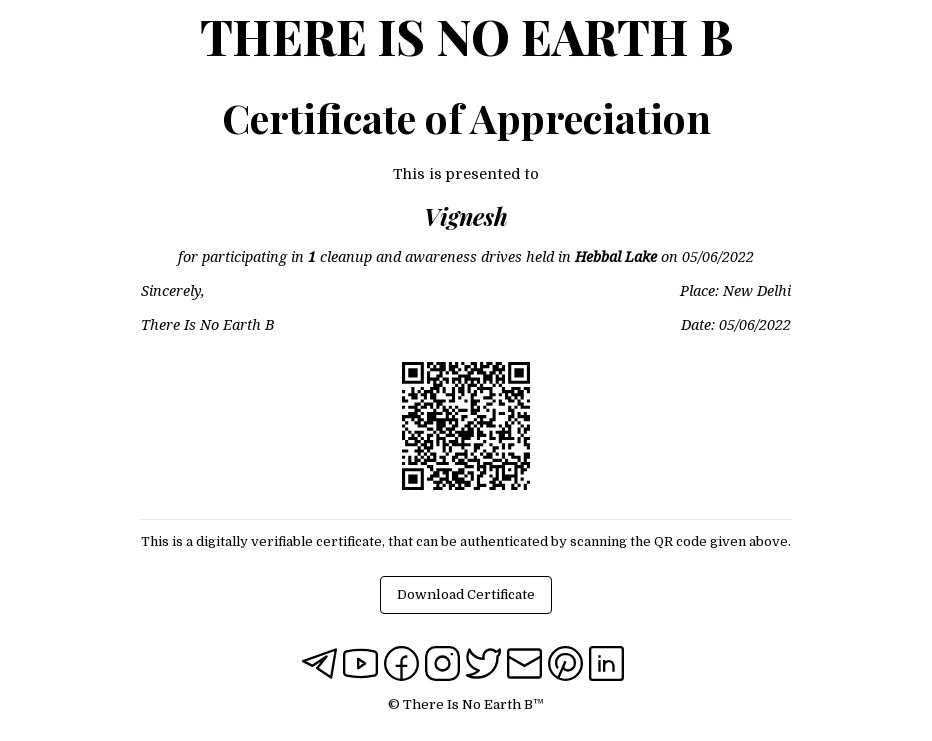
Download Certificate (466, 594)
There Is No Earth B (466, 36)
